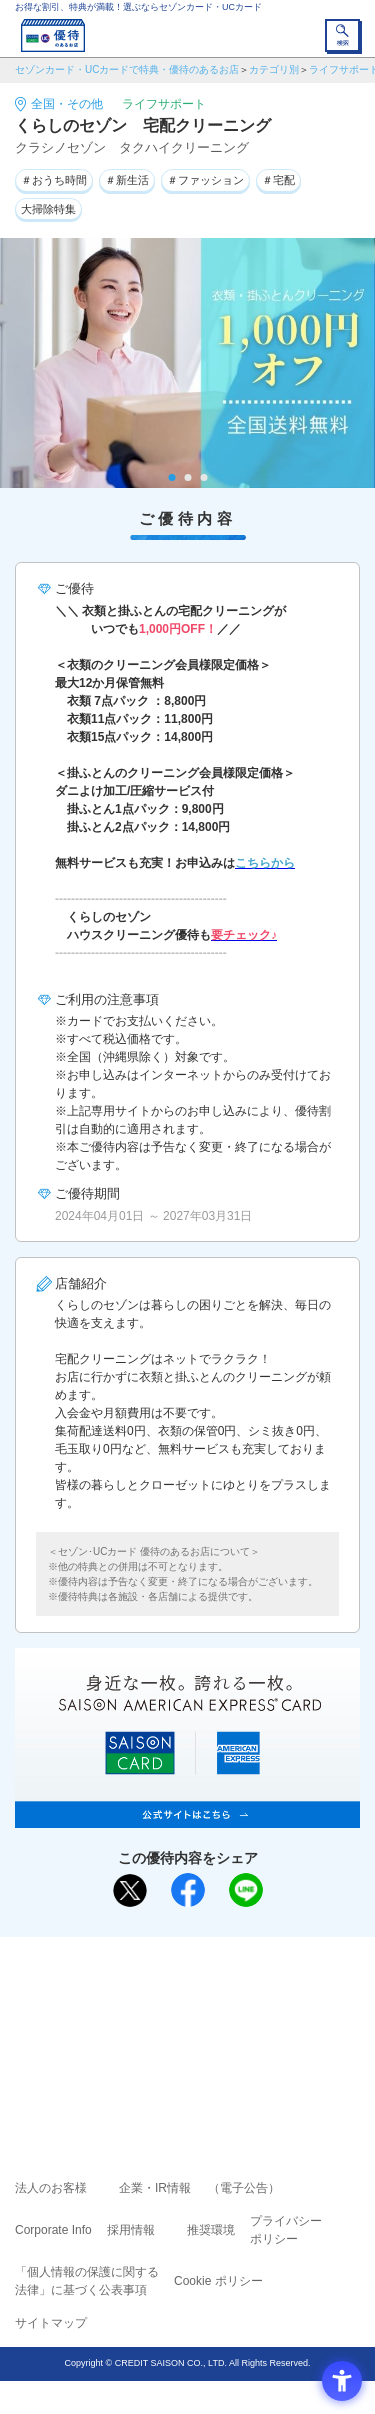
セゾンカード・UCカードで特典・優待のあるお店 (127, 69)
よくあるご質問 (265, 1996)
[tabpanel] (187, 363)
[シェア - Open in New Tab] (188, 1890)
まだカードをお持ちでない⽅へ (179, 1959)
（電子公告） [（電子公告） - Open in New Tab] (244, 2188)
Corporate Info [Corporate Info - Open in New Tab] (53, 2230)
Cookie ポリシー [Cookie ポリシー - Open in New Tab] (218, 2281)
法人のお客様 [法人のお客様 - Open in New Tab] (51, 2188)
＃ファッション (205, 180)
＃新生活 (127, 180)
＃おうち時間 (54, 180)
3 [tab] (203, 477)
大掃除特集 (48, 209)
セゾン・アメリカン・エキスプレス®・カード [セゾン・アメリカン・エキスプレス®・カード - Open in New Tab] (179, 2049)
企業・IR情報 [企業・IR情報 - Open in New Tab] (155, 2188)
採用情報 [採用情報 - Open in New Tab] (131, 2230)
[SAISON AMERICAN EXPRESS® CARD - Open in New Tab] (187, 1817)
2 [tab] (187, 477)
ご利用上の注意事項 (107, 1996)
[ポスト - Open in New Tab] (130, 1891)
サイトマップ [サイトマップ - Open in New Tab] (51, 2323)
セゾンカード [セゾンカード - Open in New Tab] (128, 2024)
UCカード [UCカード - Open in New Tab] (241, 2024)
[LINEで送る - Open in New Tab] (246, 1890)
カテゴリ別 (274, 69)
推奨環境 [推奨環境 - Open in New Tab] (211, 2230)
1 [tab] (171, 477)
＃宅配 (278, 180)
